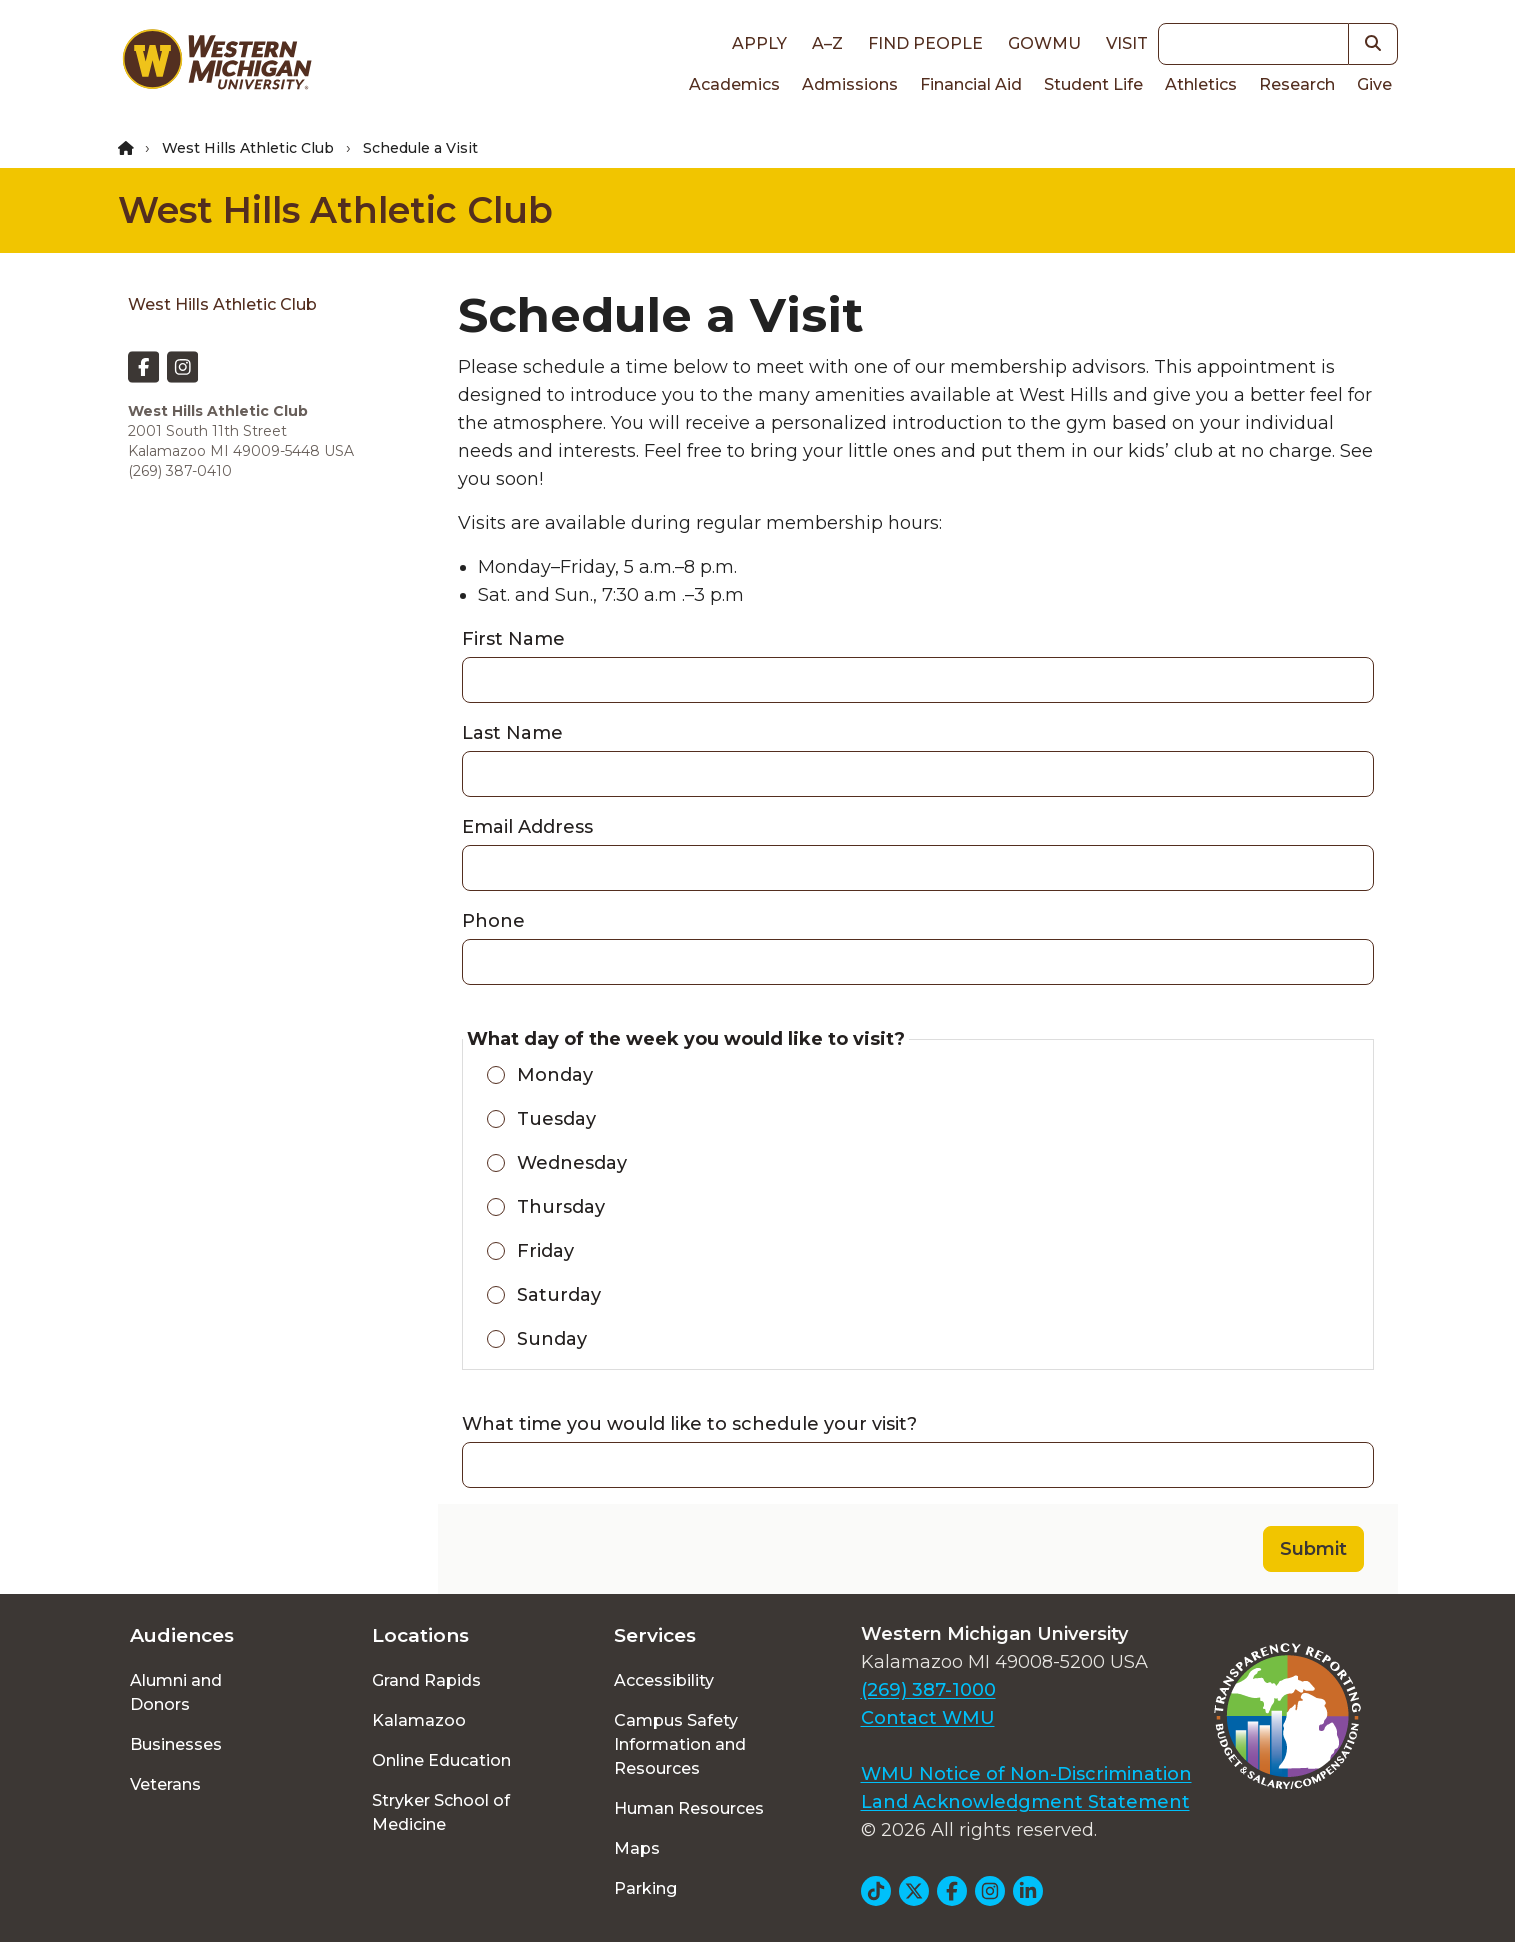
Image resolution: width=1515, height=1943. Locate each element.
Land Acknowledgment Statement (1025, 1802)
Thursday (561, 1207)
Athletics (1201, 84)
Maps (637, 1848)
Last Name (512, 733)
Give (1374, 84)
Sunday (552, 1339)
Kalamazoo (419, 1720)
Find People (925, 43)
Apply (759, 43)
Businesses (176, 1744)
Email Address (527, 827)
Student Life (1093, 84)
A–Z (827, 43)
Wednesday (572, 1163)
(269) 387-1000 (928, 1690)
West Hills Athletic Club (248, 148)
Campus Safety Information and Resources (680, 1744)
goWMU (1044, 43)
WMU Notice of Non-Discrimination (1026, 1774)
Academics (734, 84)
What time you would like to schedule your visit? (689, 1424)
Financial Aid (971, 84)
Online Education (441, 1760)
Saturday (559, 1295)
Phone (493, 921)
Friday (545, 1251)
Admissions (850, 84)
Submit (1313, 1549)
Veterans (165, 1784)
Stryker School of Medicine (441, 1812)
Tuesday (556, 1119)
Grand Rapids (426, 1680)
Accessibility (664, 1680)
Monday (555, 1075)
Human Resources (689, 1808)
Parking (645, 1888)
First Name (513, 639)
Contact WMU (928, 1718)
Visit (1127, 43)
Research (1297, 84)
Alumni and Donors (176, 1692)
